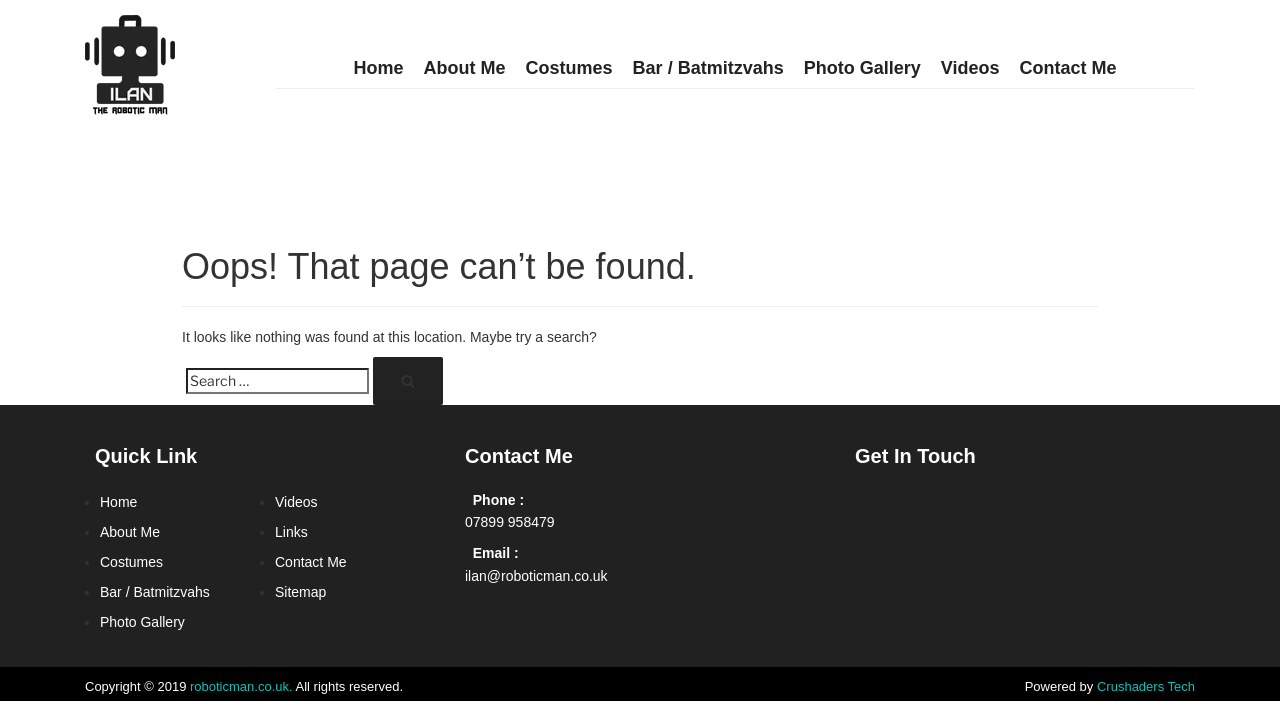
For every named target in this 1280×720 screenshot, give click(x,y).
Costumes (569, 68)
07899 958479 (510, 522)
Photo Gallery (862, 68)
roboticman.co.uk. (241, 686)
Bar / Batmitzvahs (708, 68)
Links (291, 532)
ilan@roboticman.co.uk (536, 576)
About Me (465, 68)
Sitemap (300, 592)
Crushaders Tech (1146, 686)
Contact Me (1067, 68)
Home (379, 68)
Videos (970, 68)
